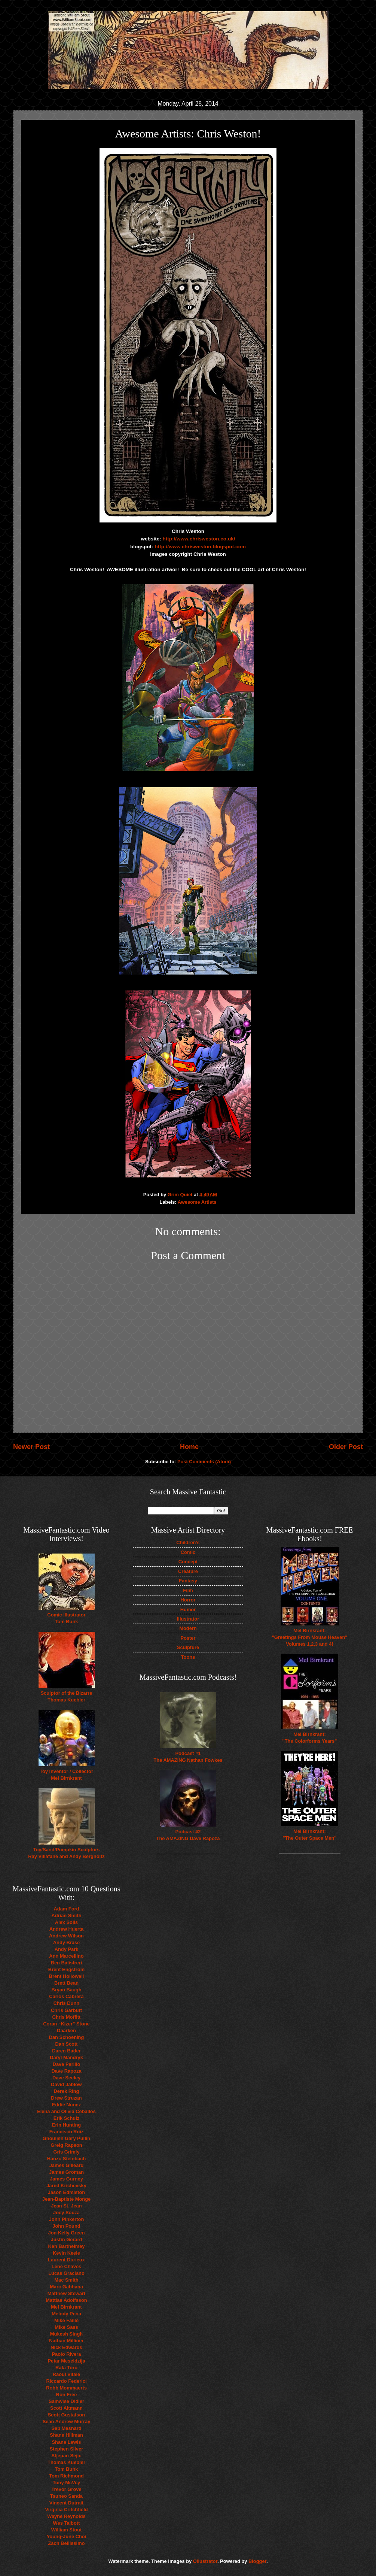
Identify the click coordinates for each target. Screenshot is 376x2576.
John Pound (66, 2226)
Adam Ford (66, 1909)
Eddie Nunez (66, 2104)
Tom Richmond (66, 2476)
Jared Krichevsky (66, 2185)
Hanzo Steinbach (66, 2158)
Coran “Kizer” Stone (66, 2024)
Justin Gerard (66, 2239)
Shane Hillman (66, 2435)
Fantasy (188, 1581)
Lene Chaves (66, 2266)
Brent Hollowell (66, 1976)
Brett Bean (66, 1983)
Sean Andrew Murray (67, 2421)
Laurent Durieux (66, 2260)
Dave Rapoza (66, 2071)
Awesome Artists (197, 1202)
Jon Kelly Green (66, 2233)
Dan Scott (66, 2044)
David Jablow (66, 2084)
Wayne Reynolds (66, 2516)
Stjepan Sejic (66, 2455)
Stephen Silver (66, 2449)
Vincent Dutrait (66, 2503)
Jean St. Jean (66, 2206)
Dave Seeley (66, 2078)
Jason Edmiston (66, 2192)
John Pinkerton (66, 2219)
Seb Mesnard (66, 2428)
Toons (188, 1657)
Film (188, 1590)
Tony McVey (66, 2482)
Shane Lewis (66, 2442)
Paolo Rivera (66, 2354)
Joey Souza (66, 2212)
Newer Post (31, 1447)
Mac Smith (66, 2280)
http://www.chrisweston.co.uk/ (198, 539)
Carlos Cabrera (66, 1996)
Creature (188, 1571)
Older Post (346, 1447)
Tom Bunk (66, 2469)
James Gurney (66, 2179)
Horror (187, 1600)
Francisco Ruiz (66, 2131)
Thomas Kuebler (66, 2462)
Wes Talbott (66, 2523)
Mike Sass (66, 2327)
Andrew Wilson (66, 1936)
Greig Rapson (66, 2145)
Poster (187, 1638)
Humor (188, 1609)
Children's (187, 1542)
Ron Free (66, 2394)
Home (189, 1447)
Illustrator (188, 1619)
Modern (188, 1628)
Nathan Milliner (66, 2340)
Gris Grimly (66, 2152)
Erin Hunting (66, 2125)
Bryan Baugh (66, 1989)
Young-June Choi (66, 2536)
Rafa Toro (66, 2367)
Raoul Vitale (66, 2374)
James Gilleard (66, 2165)
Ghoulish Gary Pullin (66, 2138)
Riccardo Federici (66, 2381)
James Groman (66, 2172)
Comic (188, 1552)
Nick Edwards (66, 2347)
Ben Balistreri (66, 1963)
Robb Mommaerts (66, 2388)
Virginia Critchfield (66, 2509)
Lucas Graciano (66, 2273)
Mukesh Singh (66, 2334)
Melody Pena (66, 2313)
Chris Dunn (66, 2003)
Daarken (66, 2030)
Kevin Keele (66, 2253)
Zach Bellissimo (66, 2543)
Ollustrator (205, 2561)
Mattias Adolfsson (66, 2300)
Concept (188, 1561)
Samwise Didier (66, 2401)
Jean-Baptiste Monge (66, 2199)
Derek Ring (66, 2091)
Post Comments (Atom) (204, 1461)
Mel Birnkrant (66, 2307)
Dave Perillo (66, 2064)
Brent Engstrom (66, 1969)
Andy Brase (66, 1942)
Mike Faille (66, 2320)
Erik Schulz (66, 2118)
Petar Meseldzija (66, 2361)
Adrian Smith (66, 1915)
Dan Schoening (66, 2037)
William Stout (66, 2530)
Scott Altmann (66, 2408)
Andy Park (67, 1949)
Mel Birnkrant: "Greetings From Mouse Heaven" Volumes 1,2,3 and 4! (310, 1637)
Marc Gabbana (66, 2286)
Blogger (257, 2561)
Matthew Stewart (67, 2293)
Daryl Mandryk (66, 2057)
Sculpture (188, 1647)
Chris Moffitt (66, 2017)
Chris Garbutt (66, 2010)
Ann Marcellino (66, 1956)
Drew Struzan (66, 2098)
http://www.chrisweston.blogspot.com (200, 546)
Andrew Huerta (66, 1929)
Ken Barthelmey (66, 2246)
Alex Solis (66, 1922)
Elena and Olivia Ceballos (66, 2111)
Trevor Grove (66, 2489)
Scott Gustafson (66, 2415)
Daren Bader (66, 2051)
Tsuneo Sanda (66, 2496)
